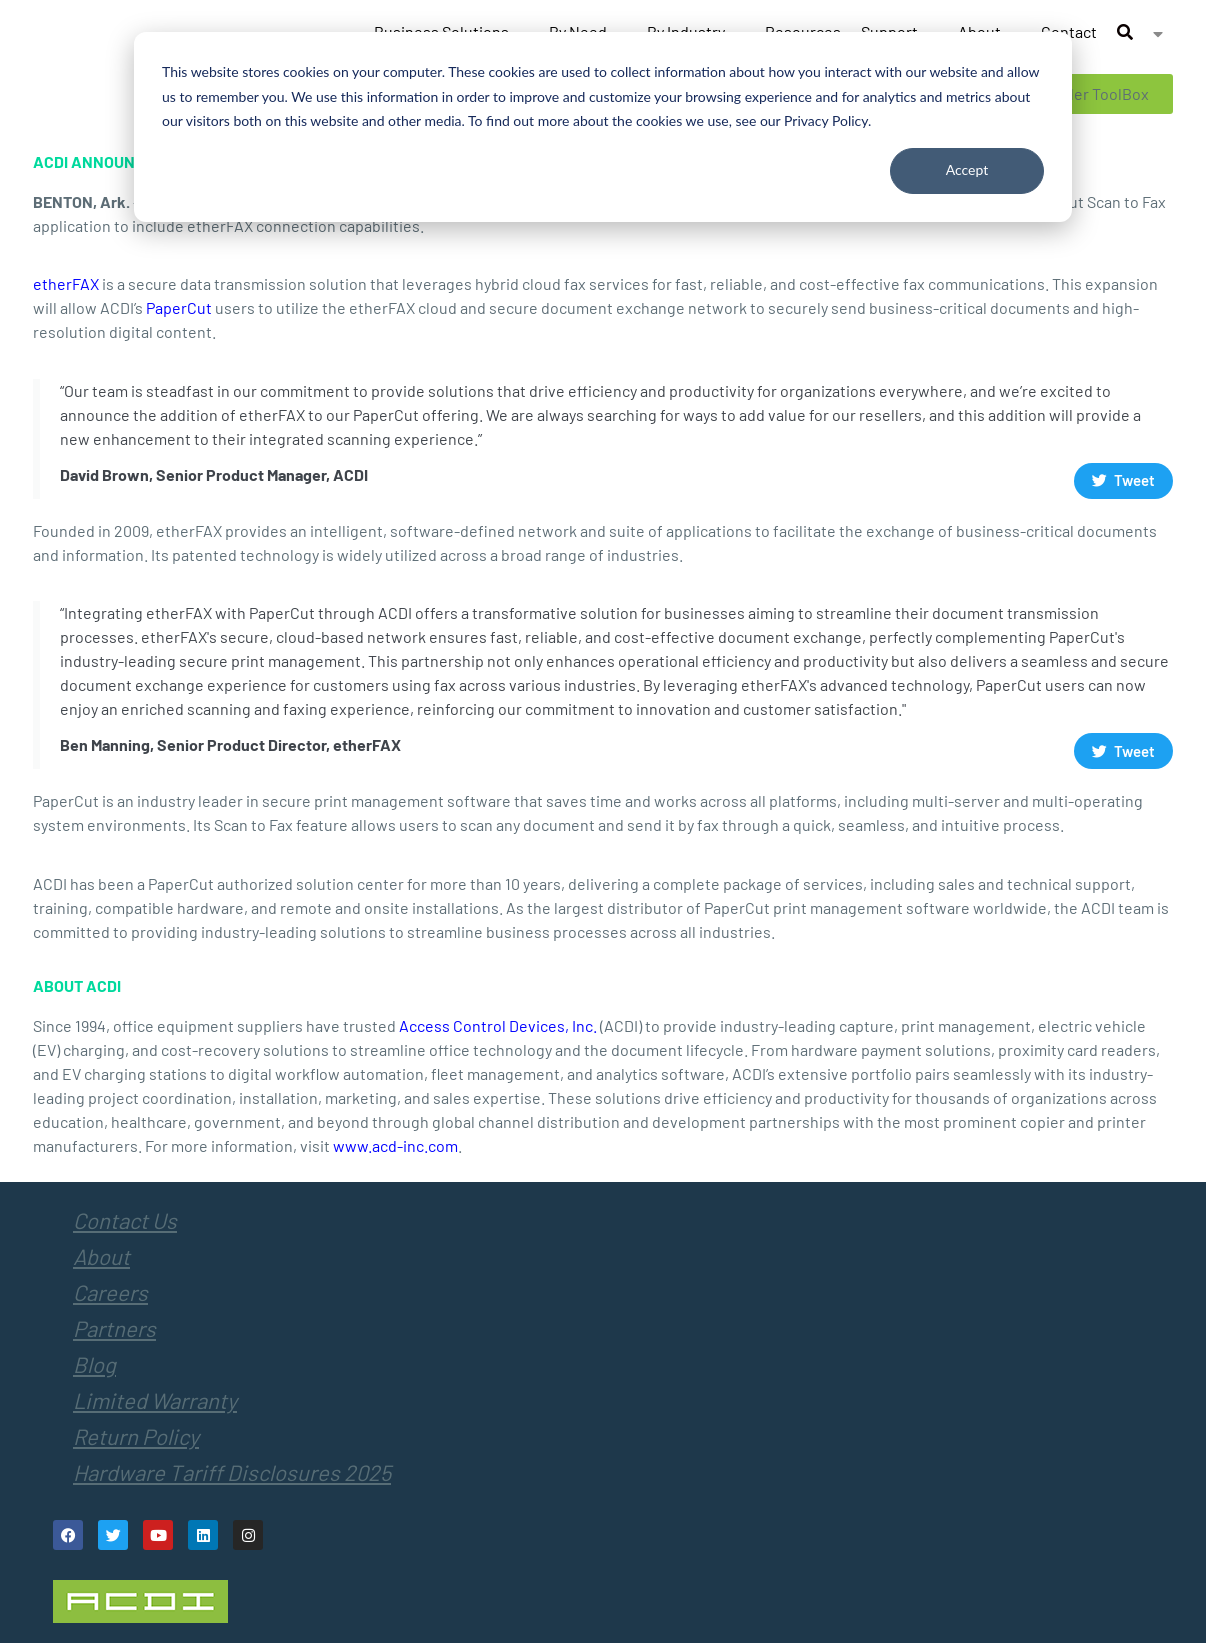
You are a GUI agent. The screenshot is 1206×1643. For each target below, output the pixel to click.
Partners (114, 1328)
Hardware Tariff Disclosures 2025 (232, 1472)
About (101, 1256)
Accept (967, 169)
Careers (110, 1292)
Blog (94, 1364)
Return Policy (136, 1436)
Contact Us (125, 1220)
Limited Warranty (155, 1400)
